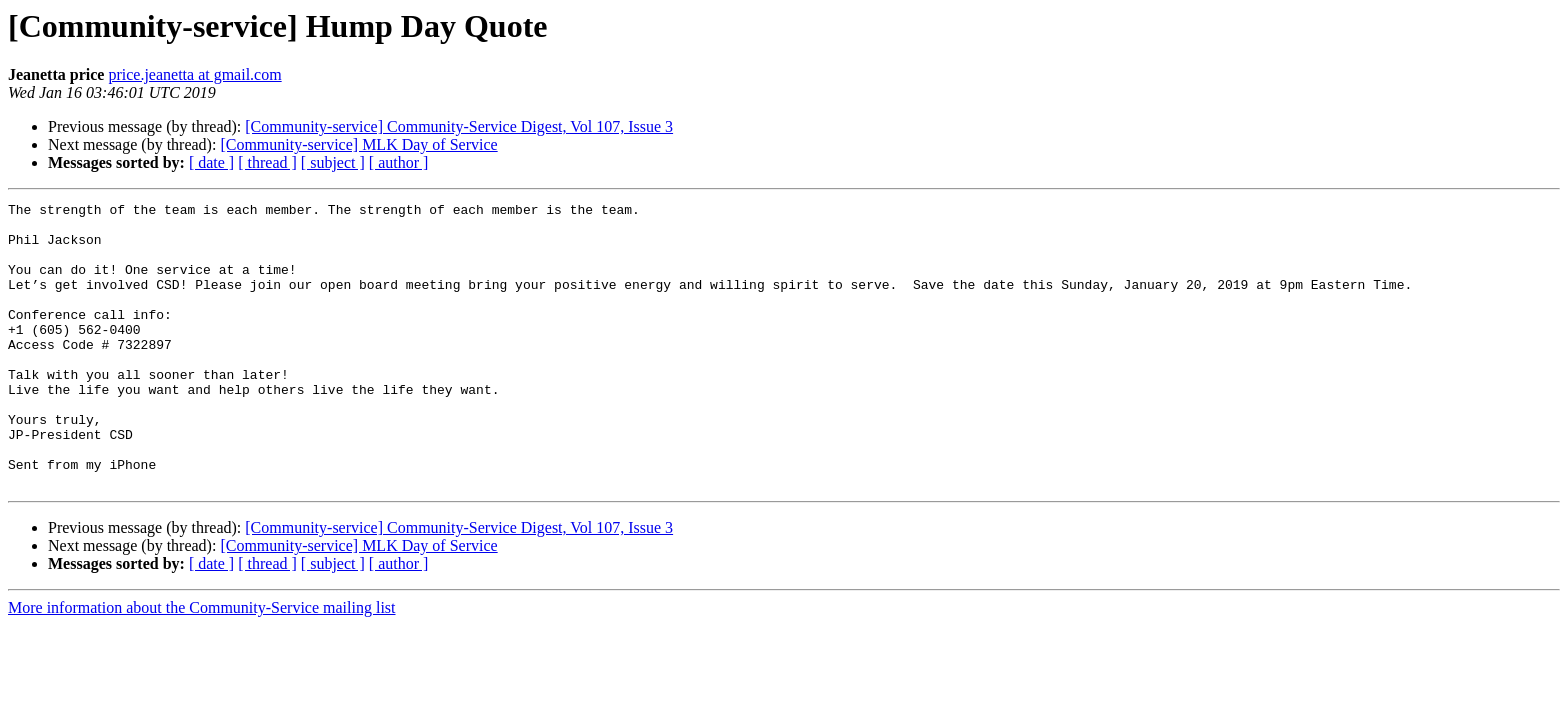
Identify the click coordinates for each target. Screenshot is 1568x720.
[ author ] (399, 162)
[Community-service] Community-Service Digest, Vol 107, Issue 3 (459, 126)
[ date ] (211, 162)
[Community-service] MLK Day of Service (358, 144)
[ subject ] (333, 162)
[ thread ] (267, 162)
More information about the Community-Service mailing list (202, 664)
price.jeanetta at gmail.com (194, 74)
